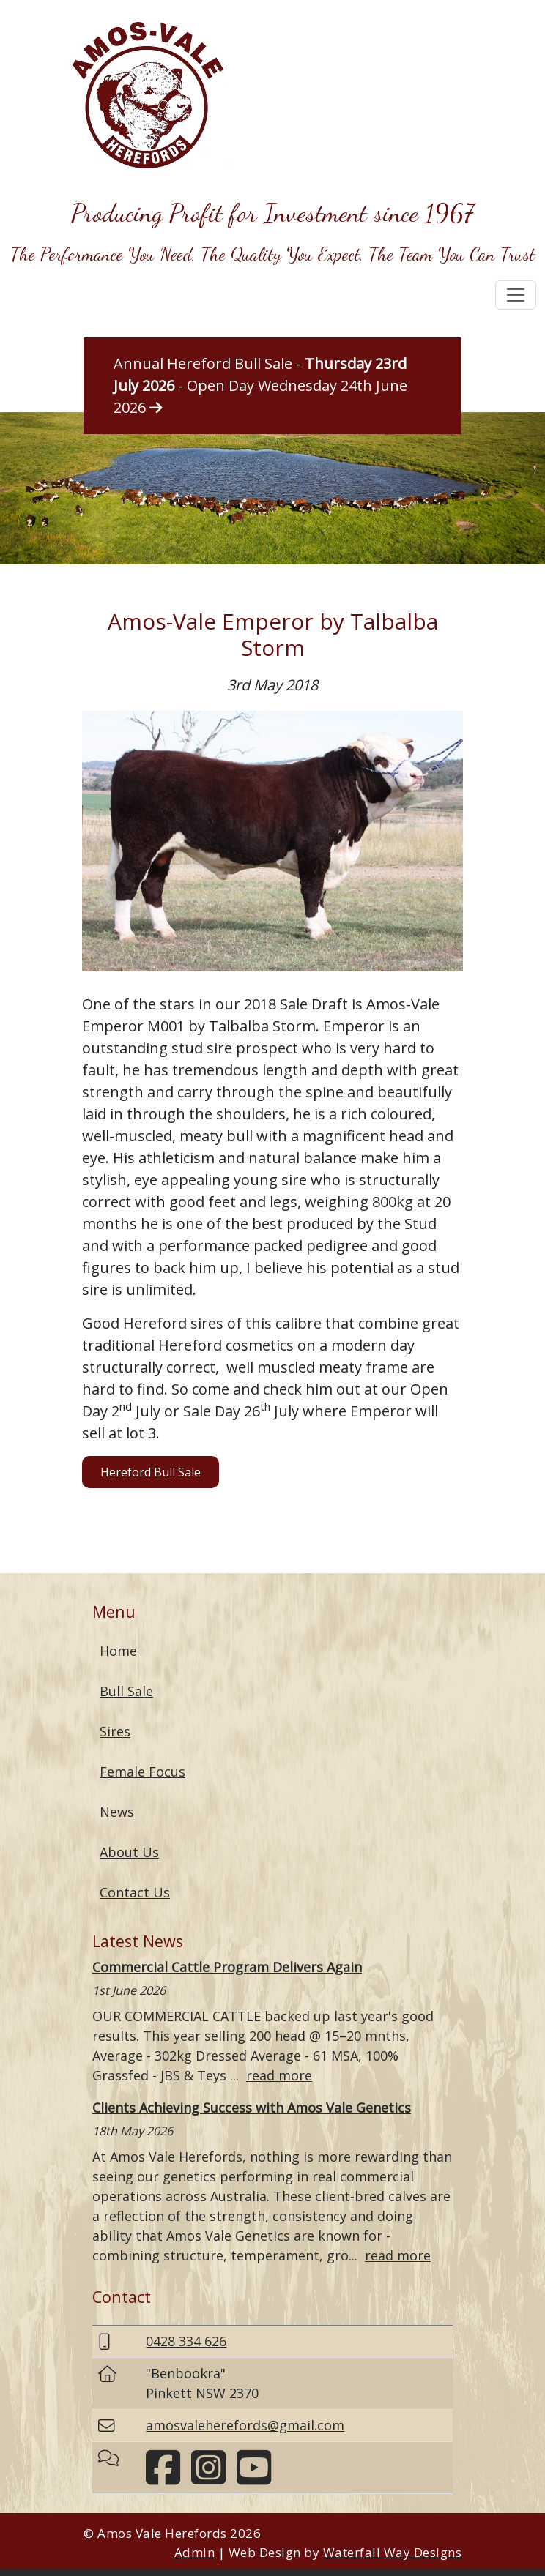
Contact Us (135, 1892)
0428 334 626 (186, 2341)
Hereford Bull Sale (150, 1472)
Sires (115, 1731)
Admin (194, 2552)
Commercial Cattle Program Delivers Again (227, 1967)
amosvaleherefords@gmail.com (245, 2425)
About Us (129, 1852)
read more (279, 2075)
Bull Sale (126, 1691)
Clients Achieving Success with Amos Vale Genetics (251, 2107)
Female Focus (142, 1771)
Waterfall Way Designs (392, 2552)
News (117, 1812)
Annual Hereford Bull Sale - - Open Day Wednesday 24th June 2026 (260, 385)
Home (118, 1651)
